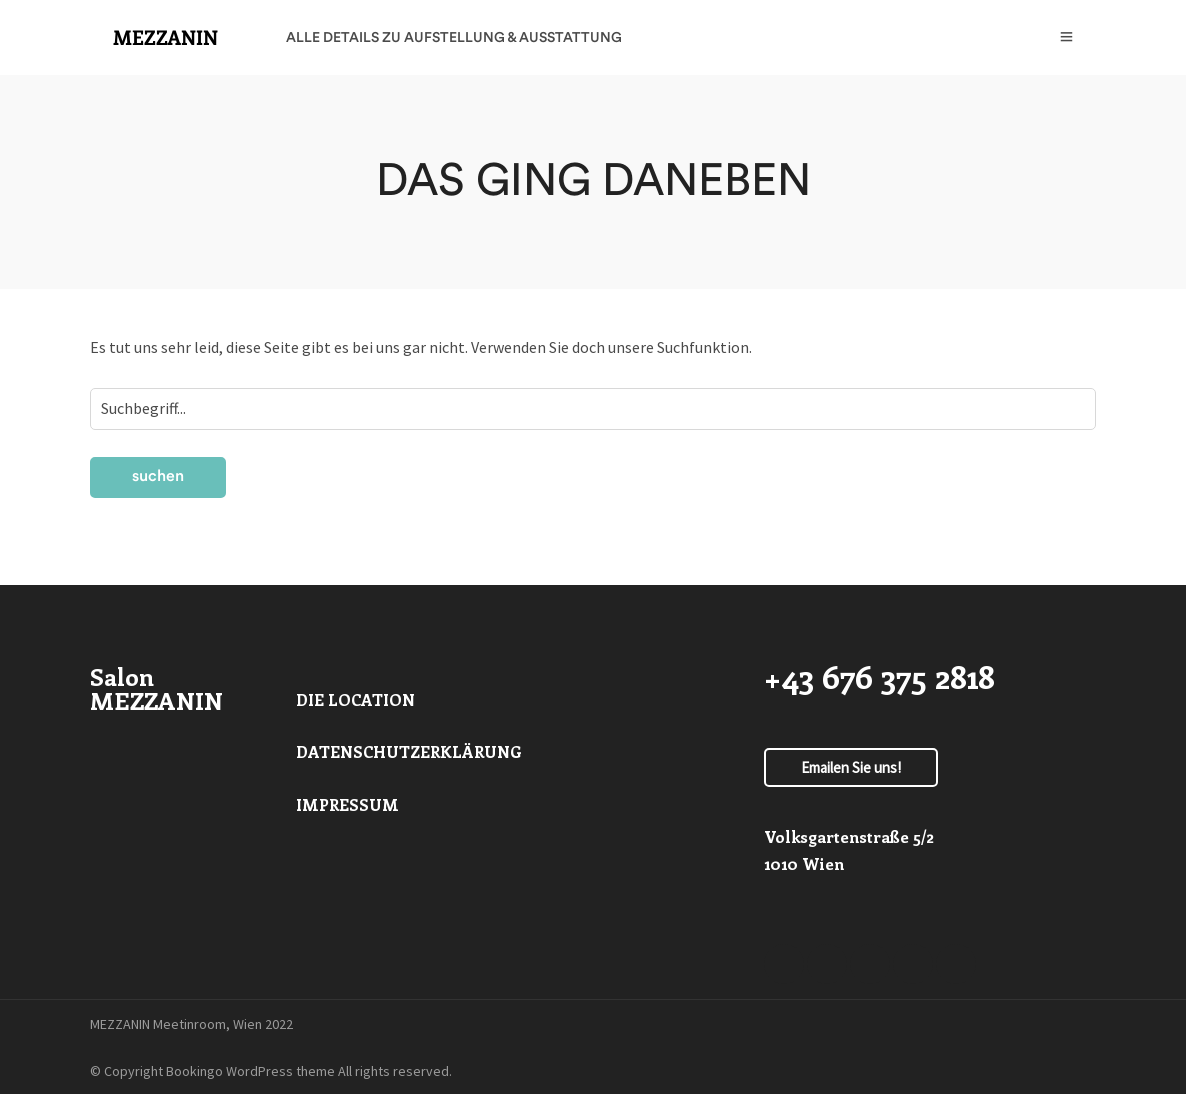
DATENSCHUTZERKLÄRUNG (409, 751)
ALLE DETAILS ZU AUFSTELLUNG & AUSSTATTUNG (454, 38)
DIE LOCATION (355, 699)
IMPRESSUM (347, 804)
